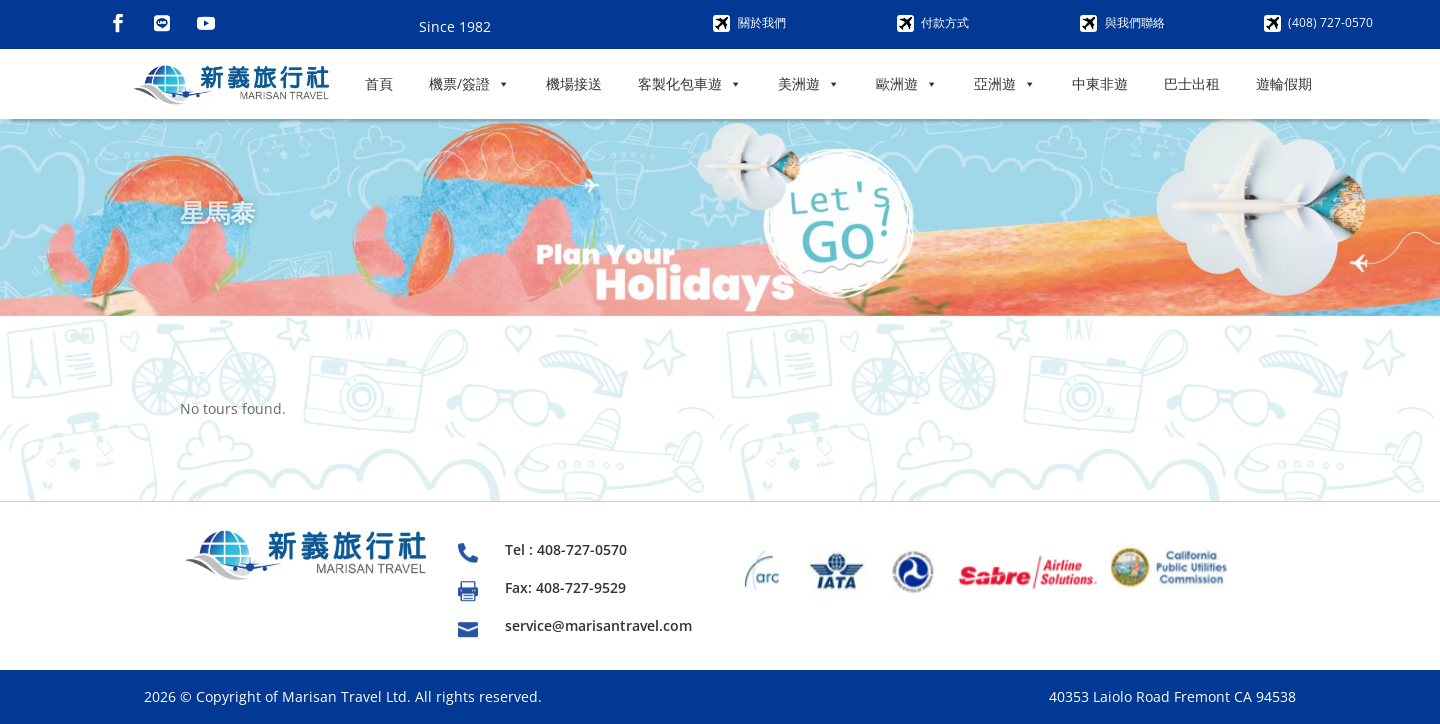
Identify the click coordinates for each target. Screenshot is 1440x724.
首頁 (379, 83)
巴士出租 (1192, 83)
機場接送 (574, 83)
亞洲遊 (1005, 84)
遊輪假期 (1284, 83)
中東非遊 (1100, 83)
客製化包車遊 (690, 84)
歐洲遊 (907, 84)
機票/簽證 (469, 84)
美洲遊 (809, 84)
